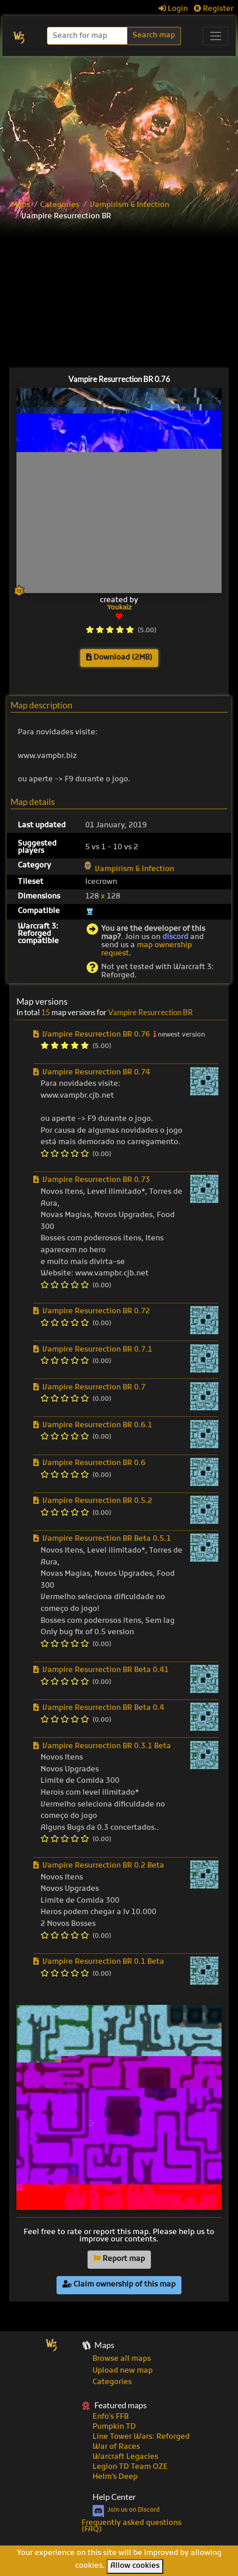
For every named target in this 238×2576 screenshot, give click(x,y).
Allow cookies (135, 2566)
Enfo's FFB (111, 2416)
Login (173, 9)
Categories (59, 205)
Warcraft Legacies (125, 2457)
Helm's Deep (115, 2477)
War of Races (116, 2447)
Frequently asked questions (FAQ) (131, 2526)
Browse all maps (122, 2359)
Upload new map (123, 2370)
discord (175, 937)
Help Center (114, 2497)
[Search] (88, 36)
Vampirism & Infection (129, 205)
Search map (154, 35)
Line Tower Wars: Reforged (141, 2437)
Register (213, 9)
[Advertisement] (119, 124)
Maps (20, 205)
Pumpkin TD (114, 2426)
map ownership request (146, 949)
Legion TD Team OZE (130, 2467)
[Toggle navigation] (215, 36)
